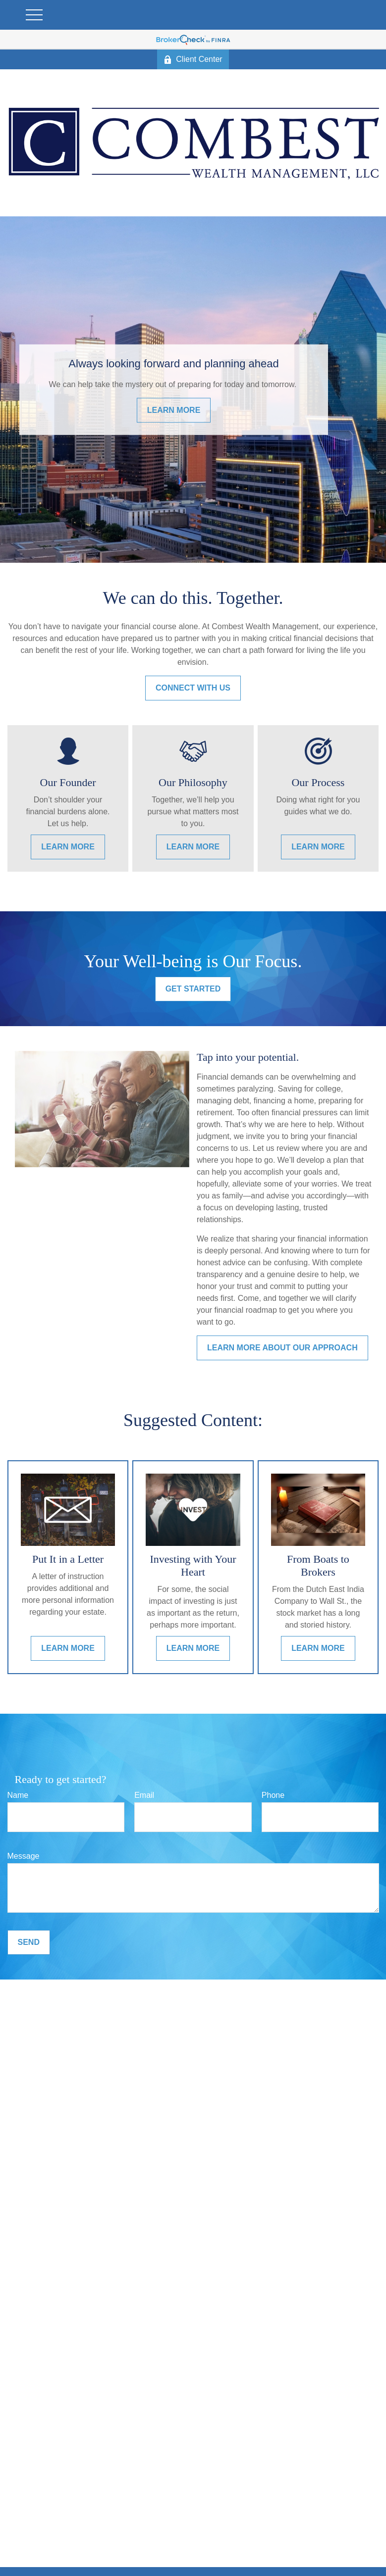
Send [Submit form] (29, 1942)
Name (18, 1795)
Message (23, 1856)
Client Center (193, 59)
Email (144, 1795)
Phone (273, 1795)
